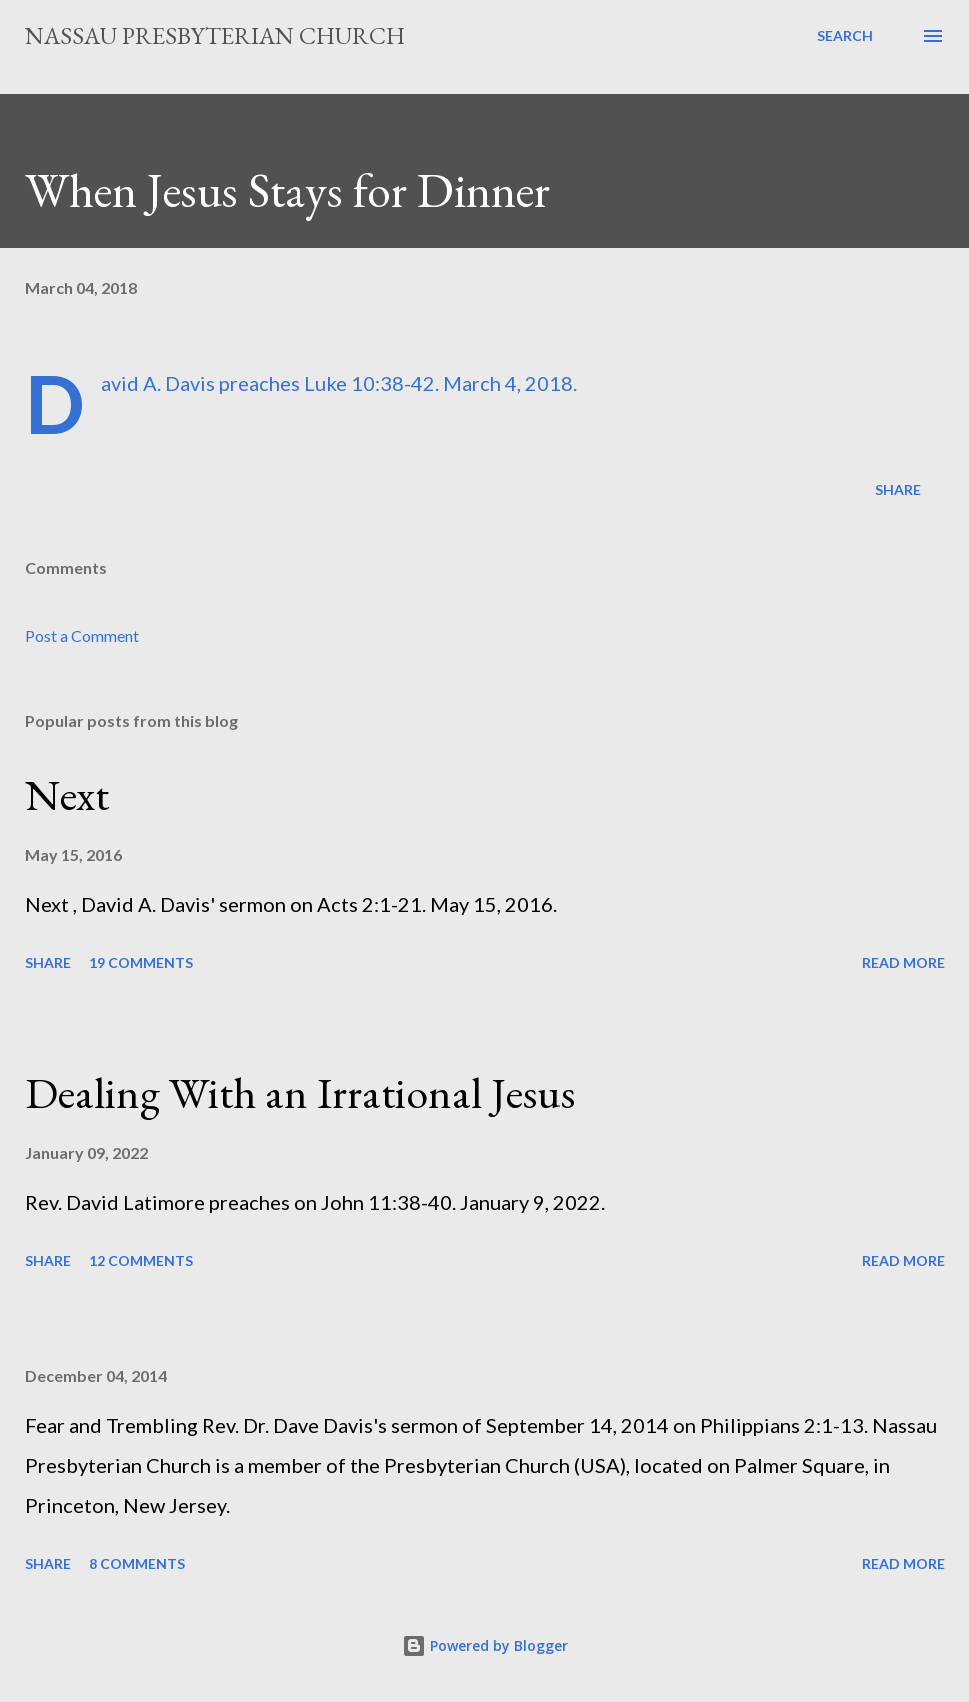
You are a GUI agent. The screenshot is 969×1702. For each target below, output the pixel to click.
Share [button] (898, 489)
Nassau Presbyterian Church (215, 35)
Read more (903, 962)
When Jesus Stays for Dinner (287, 190)
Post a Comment (82, 635)
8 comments (137, 1563)
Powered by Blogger (485, 1645)
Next (67, 794)
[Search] (845, 36)
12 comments (141, 1260)
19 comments (141, 962)
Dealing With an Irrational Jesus (300, 1092)
